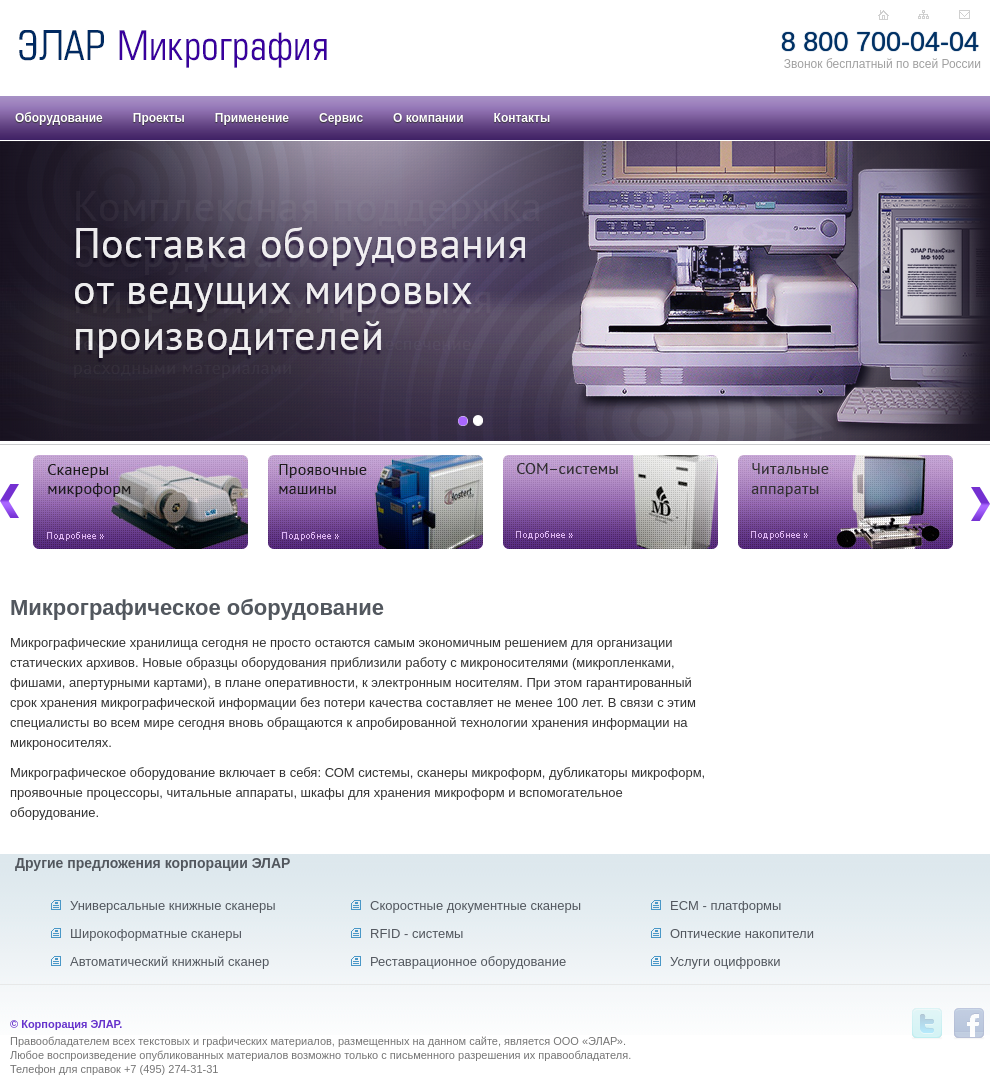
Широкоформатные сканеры (156, 933)
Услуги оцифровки (725, 961)
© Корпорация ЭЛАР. (66, 1024)
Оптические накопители (742, 933)
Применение (252, 118)
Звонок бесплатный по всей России (882, 64)
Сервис (341, 118)
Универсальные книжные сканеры (173, 905)
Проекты (159, 118)
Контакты (522, 118)
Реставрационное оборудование (468, 961)
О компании (428, 118)
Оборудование (59, 118)
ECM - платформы (725, 905)
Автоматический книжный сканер (169, 961)
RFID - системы (416, 933)
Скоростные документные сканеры (475, 905)
